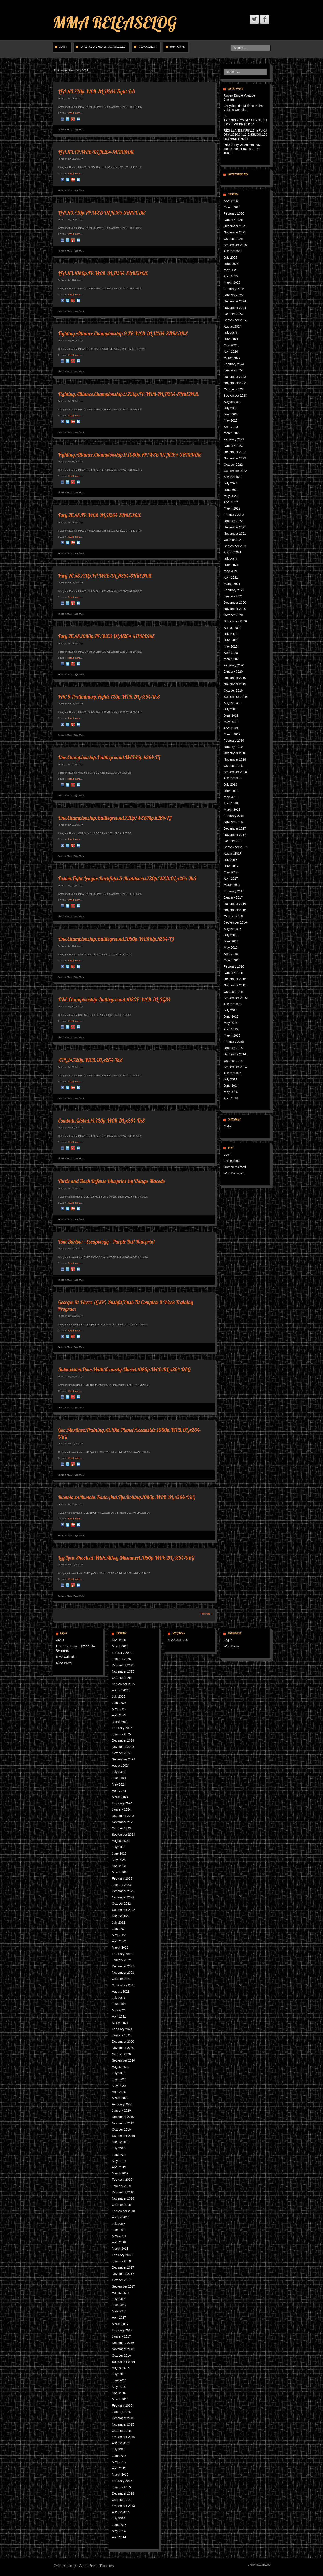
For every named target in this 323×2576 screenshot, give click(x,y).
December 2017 (235, 828)
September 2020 (235, 621)
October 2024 (233, 314)
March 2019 (232, 734)
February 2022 (234, 514)
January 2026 (233, 219)
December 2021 (235, 527)
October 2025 (233, 238)
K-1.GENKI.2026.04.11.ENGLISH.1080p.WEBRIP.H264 (245, 120)
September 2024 (235, 320)
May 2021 (230, 571)
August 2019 (232, 703)
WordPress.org (234, 1173)
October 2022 (233, 464)
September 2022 (235, 471)
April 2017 (231, 878)
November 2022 (235, 458)
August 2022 (232, 477)
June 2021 (231, 565)
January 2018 (233, 822)
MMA (69, 130)
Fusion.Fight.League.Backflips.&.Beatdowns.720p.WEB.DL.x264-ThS (127, 878)
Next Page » (206, 1614)
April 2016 (231, 954)
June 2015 (231, 1016)
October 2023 (233, 389)
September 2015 (235, 998)
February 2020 (234, 665)
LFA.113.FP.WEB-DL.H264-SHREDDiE (96, 152)
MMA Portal (177, 47)
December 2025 (235, 226)
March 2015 (232, 1035)
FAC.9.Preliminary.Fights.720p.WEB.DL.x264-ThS (109, 697)
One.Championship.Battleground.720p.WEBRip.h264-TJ (115, 818)
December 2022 (235, 452)
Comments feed (235, 1167)
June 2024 (231, 339)
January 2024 (233, 370)
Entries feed (232, 1161)
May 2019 (230, 721)
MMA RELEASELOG (115, 22)
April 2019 (231, 728)
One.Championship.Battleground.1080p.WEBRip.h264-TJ (116, 939)
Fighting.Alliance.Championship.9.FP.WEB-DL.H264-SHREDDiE (123, 333)
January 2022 (233, 521)
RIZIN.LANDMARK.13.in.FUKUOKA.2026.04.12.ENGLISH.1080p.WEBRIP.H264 (245, 134)
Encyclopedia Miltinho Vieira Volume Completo (243, 108)
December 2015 (235, 979)
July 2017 (230, 860)
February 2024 (234, 364)
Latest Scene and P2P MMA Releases (103, 47)
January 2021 (233, 596)
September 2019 (235, 696)
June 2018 (231, 791)
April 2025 (231, 276)
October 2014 (233, 1060)
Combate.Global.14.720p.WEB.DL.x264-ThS (101, 1120)
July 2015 (230, 1010)
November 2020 (235, 609)
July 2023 (230, 408)
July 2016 (230, 935)
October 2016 (233, 916)
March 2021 (232, 583)
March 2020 (232, 659)
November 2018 (235, 759)
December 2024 (235, 301)
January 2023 (233, 445)
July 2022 (230, 483)
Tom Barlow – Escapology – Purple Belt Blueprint (106, 1241)
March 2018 (232, 809)
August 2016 (232, 929)
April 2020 (231, 652)
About (63, 47)
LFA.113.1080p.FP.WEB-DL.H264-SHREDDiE (103, 273)
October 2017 (233, 841)
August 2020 (232, 627)
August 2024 (232, 326)
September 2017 (235, 847)
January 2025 (233, 295)
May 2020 (230, 646)
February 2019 (234, 740)
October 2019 (233, 690)
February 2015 (234, 1041)
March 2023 (232, 433)
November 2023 (235, 383)
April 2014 (231, 1098)
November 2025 (235, 232)
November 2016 (235, 910)
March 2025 (232, 282)
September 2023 (235, 395)
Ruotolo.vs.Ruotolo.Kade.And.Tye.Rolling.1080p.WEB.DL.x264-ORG (127, 1497)
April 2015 (231, 1029)
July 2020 (230, 634)
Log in (228, 1154)
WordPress (231, 1646)
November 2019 (235, 684)
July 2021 (230, 558)
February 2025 (234, 289)
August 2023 (232, 402)
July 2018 (230, 784)
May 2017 (230, 872)
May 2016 (230, 947)
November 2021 (235, 533)
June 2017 (231, 866)
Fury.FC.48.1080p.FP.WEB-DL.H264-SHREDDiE (106, 636)
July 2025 (230, 257)
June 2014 (231, 1085)
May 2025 (230, 270)
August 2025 (232, 251)
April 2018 (231, 803)
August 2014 (232, 1073)
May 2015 (230, 1023)
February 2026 (234, 213)
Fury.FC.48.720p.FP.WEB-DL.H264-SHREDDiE (105, 575)
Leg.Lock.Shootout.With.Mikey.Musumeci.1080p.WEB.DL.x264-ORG (126, 1558)
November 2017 (235, 834)
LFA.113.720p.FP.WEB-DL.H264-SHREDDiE (102, 212)
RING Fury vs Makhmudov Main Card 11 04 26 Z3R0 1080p (241, 149)
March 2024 (232, 358)
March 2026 (232, 207)
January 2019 (233, 747)
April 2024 (231, 351)
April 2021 (231, 577)
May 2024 (230, 345)
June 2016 (231, 941)
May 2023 (230, 420)
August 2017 (232, 853)
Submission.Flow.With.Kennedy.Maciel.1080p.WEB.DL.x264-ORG (124, 1369)
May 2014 (230, 1092)
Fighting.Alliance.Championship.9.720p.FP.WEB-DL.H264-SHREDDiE (128, 394)
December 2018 (235, 753)
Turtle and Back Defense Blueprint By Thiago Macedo (111, 1181)
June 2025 (231, 264)
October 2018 (233, 765)
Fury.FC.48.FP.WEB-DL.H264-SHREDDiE (99, 515)
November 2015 (235, 985)
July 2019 (230, 709)
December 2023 (235, 376)
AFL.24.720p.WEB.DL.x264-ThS (90, 1060)
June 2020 (231, 640)
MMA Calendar (147, 47)
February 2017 (234, 891)
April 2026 (231, 201)
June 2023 (231, 414)
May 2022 (230, 496)
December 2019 (235, 678)
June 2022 (231, 489)
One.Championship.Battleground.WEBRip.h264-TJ (109, 757)
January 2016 (233, 972)
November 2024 (235, 307)
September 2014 (235, 1067)
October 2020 (233, 615)
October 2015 (233, 991)
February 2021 (234, 590)
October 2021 (233, 540)
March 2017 (232, 885)
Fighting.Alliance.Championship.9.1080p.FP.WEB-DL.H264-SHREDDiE (129, 454)
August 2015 (232, 1004)
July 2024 (230, 333)
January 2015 (233, 1048)
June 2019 (231, 715)
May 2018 (230, 797)
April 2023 (231, 427)
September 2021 (235, 546)
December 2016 (235, 903)
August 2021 (232, 552)
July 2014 (230, 1079)
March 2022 (232, 508)
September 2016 (235, 922)
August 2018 (232, 778)
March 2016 (232, 960)
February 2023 (234, 439)
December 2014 (235, 1054)
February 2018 (234, 816)
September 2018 (235, 772)
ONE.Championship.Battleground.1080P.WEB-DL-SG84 (114, 999)
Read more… (75, 113)
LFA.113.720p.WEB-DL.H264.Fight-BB (96, 91)
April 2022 (231, 502)
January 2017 (233, 897)
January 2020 (233, 671)
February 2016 (234, 966)
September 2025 (235, 245)
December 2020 (235, 602)
